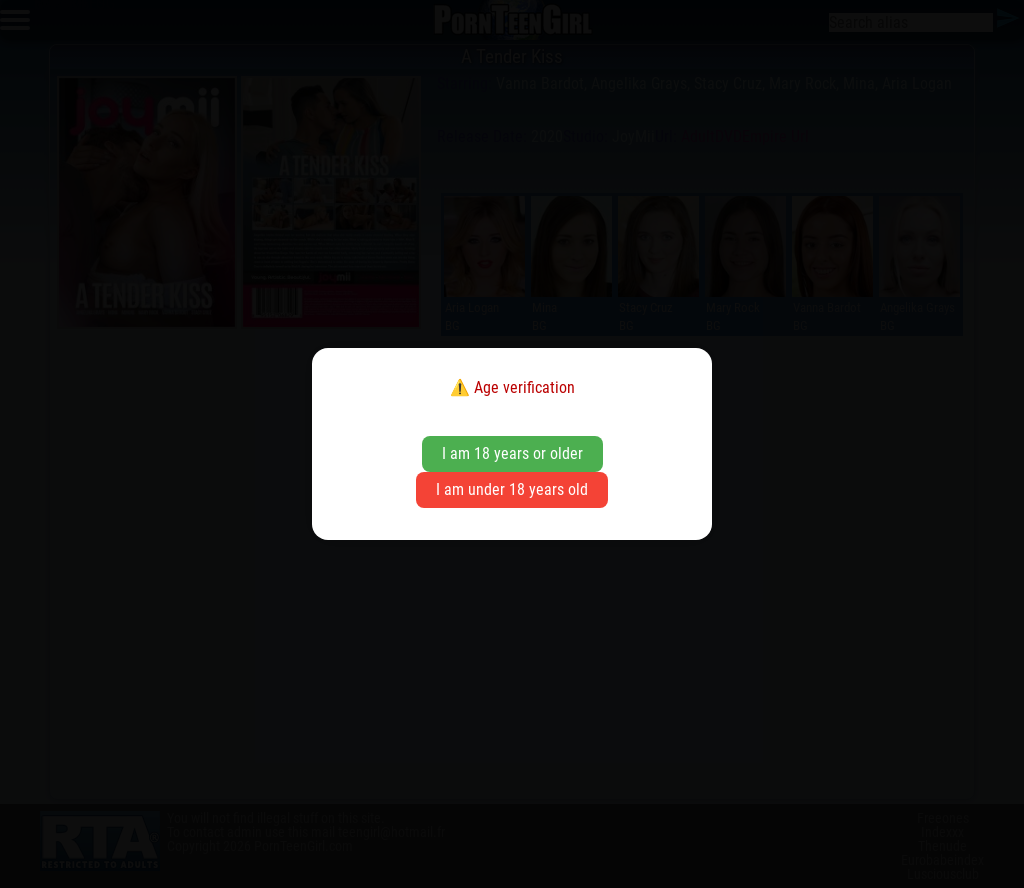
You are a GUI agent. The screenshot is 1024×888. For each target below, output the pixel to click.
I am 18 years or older (512, 453)
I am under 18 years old (512, 489)
